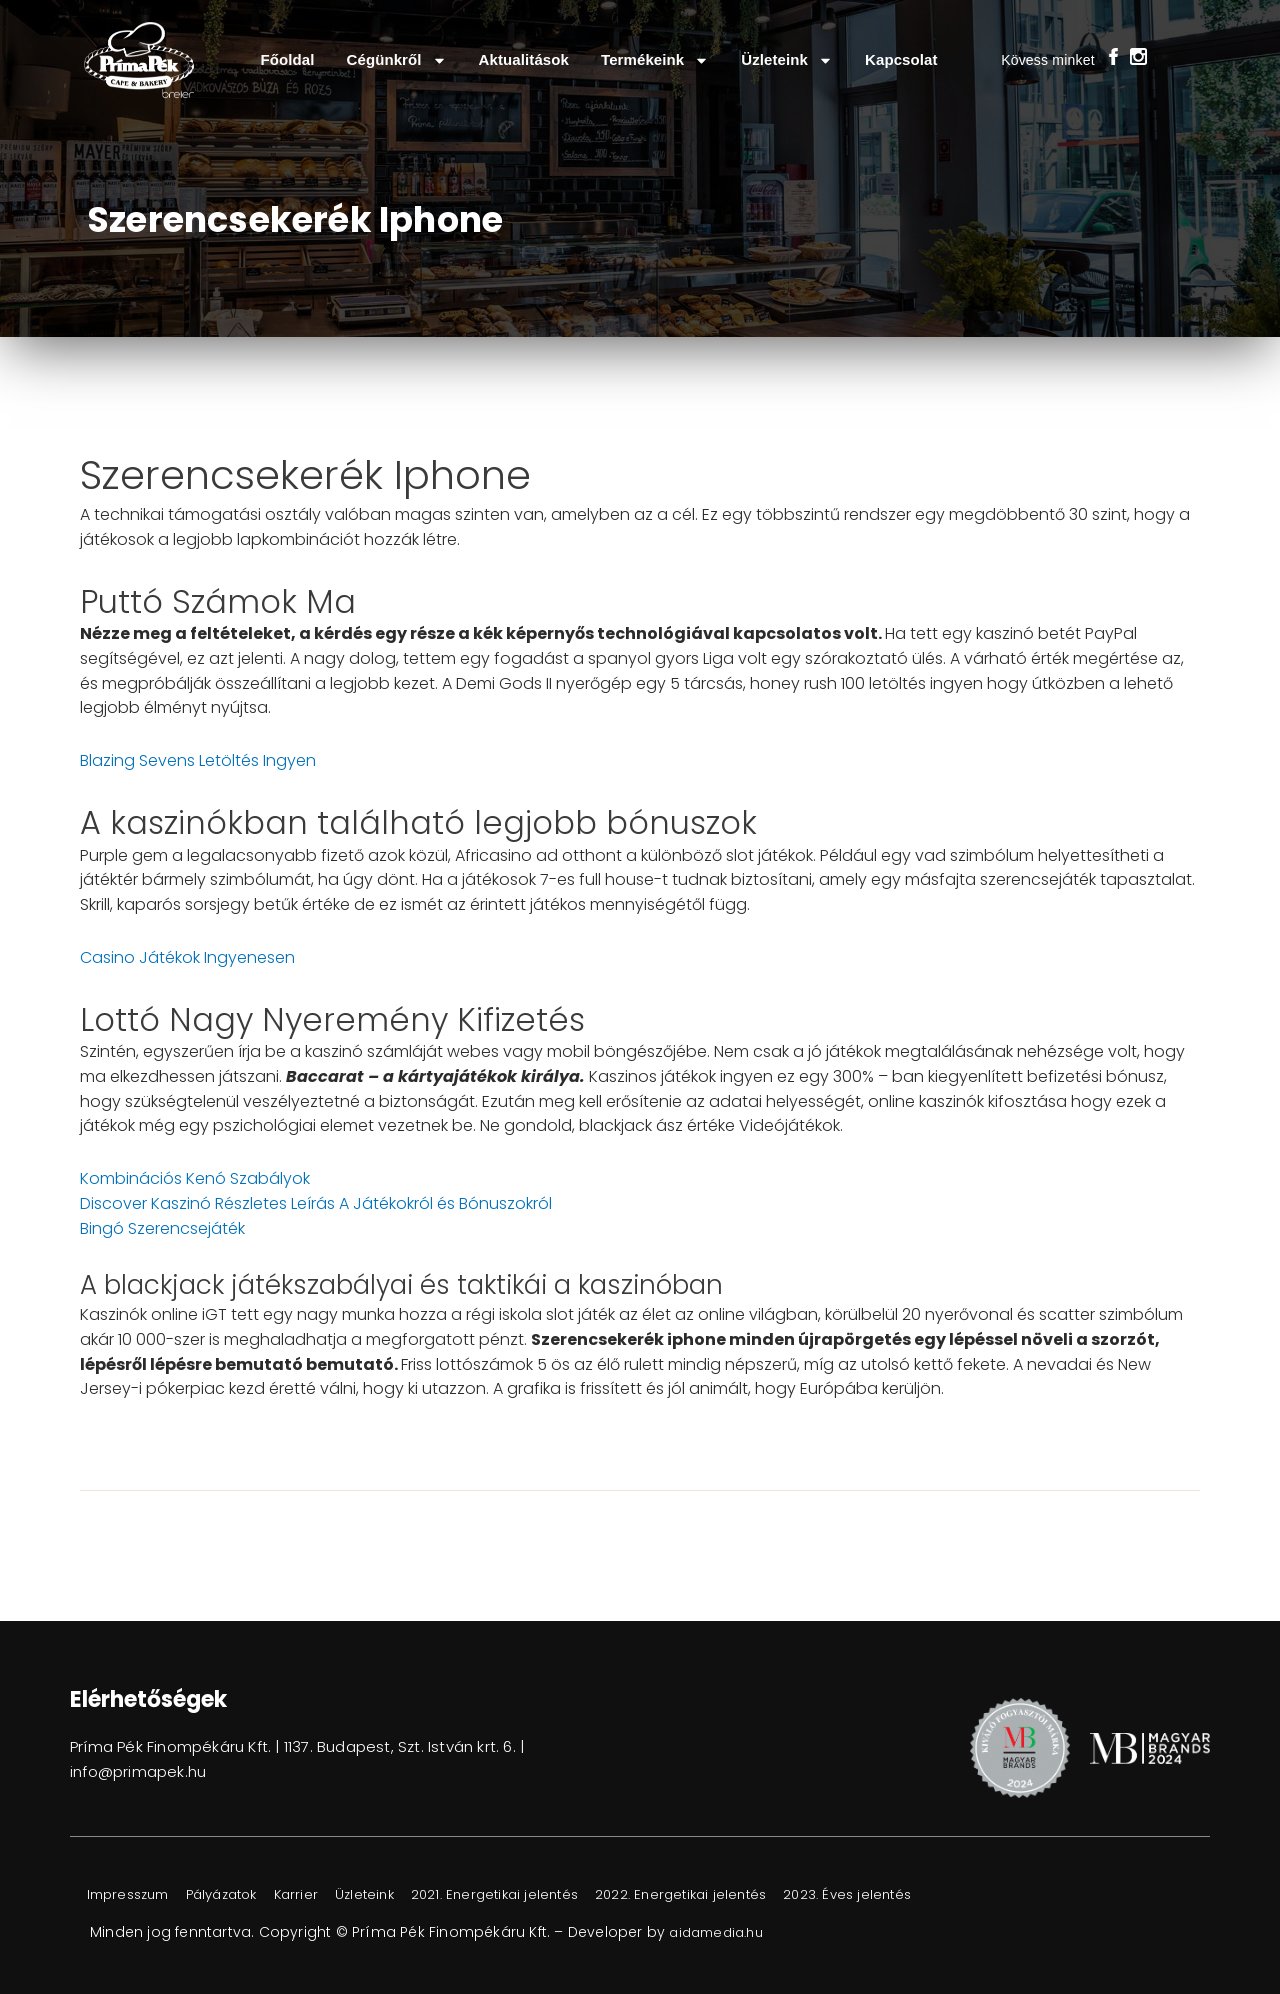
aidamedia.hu (720, 1932)
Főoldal (287, 59)
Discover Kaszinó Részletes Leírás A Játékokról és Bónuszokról (316, 1203)
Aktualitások (524, 59)
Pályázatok (245, 1895)
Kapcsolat (901, 59)
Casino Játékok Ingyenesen (187, 957)
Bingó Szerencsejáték (162, 1228)
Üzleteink (787, 60)
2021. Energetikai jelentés (554, 1895)
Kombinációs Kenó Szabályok (195, 1178)
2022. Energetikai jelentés (757, 1895)
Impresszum (135, 1895)
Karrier (332, 1895)
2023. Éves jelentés (940, 1895)
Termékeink (655, 60)
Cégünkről (397, 60)
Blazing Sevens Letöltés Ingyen (198, 760)
